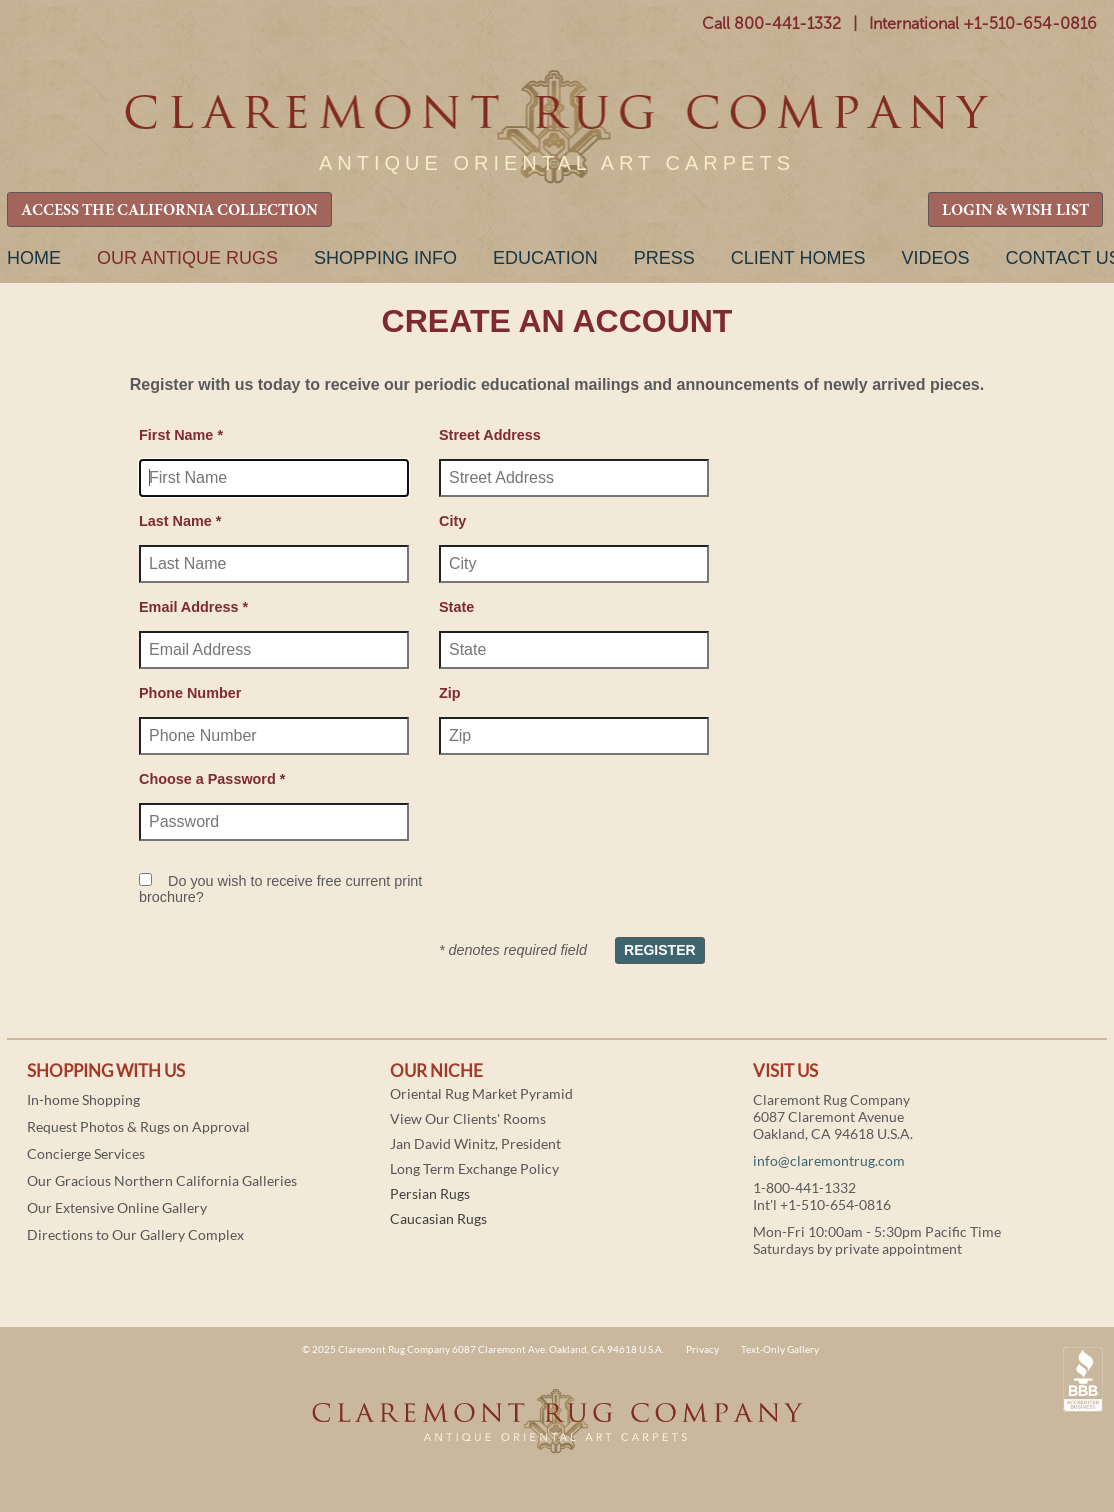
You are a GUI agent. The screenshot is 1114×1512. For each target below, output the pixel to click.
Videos (935, 258)
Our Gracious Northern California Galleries (162, 1180)
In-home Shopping (83, 1099)
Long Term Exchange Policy (474, 1168)
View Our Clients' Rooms (468, 1118)
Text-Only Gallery (780, 1349)
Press (664, 258)
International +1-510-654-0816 (983, 23)
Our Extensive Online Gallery (117, 1207)
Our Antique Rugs (187, 258)
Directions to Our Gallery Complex (135, 1234)
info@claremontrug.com (829, 1160)
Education (545, 258)
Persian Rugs (430, 1193)
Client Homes (798, 258)
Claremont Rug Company (557, 127)
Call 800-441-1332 (771, 23)
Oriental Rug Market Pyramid (481, 1093)
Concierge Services (86, 1153)
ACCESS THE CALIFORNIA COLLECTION (169, 211)
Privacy (702, 1349)
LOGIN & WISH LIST (1015, 211)
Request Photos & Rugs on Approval (138, 1126)
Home (34, 258)
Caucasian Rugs (438, 1218)
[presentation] (591, 817)
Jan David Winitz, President (475, 1143)
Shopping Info (385, 258)
